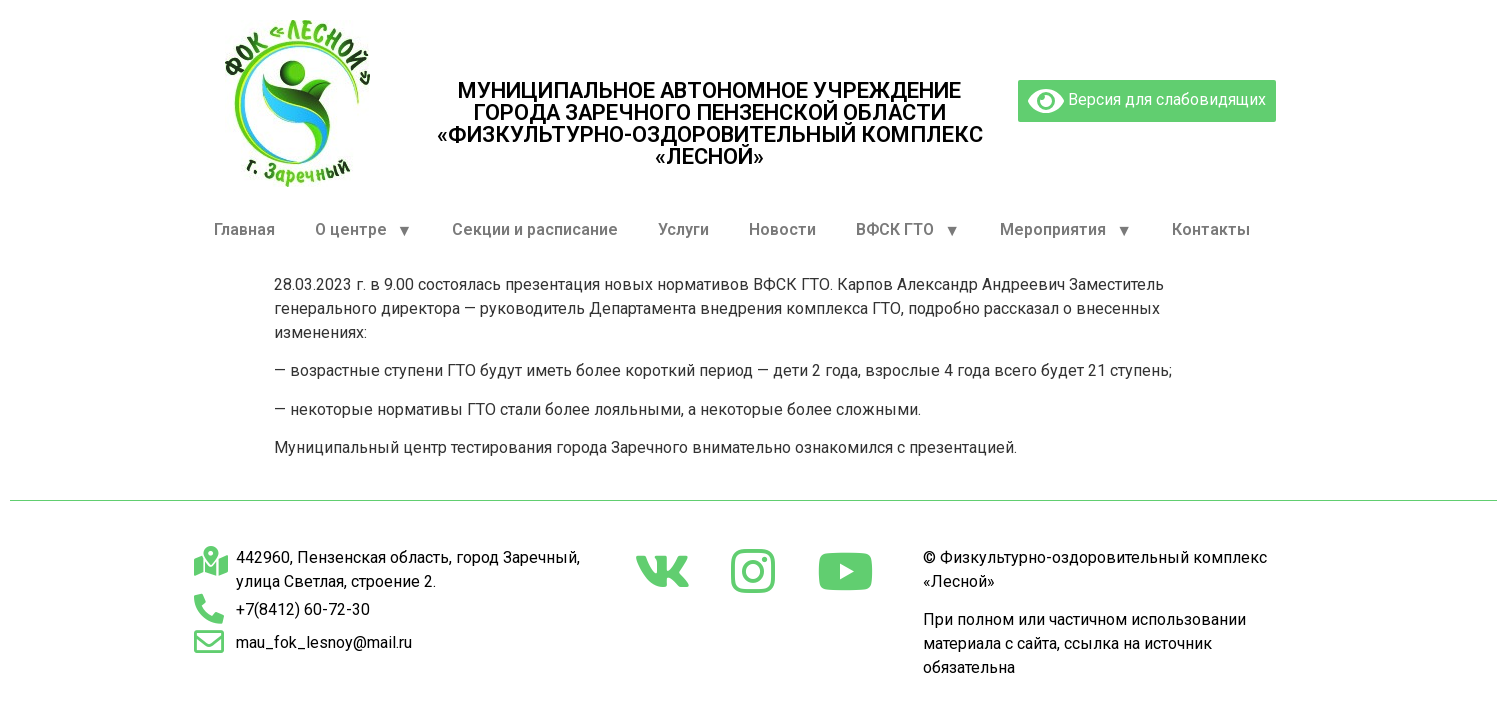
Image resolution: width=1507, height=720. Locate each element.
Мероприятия (1066, 230)
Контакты (1211, 229)
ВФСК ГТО (908, 230)
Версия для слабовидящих (1147, 101)
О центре (364, 230)
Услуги (683, 229)
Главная (244, 229)
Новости (782, 229)
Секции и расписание (535, 229)
